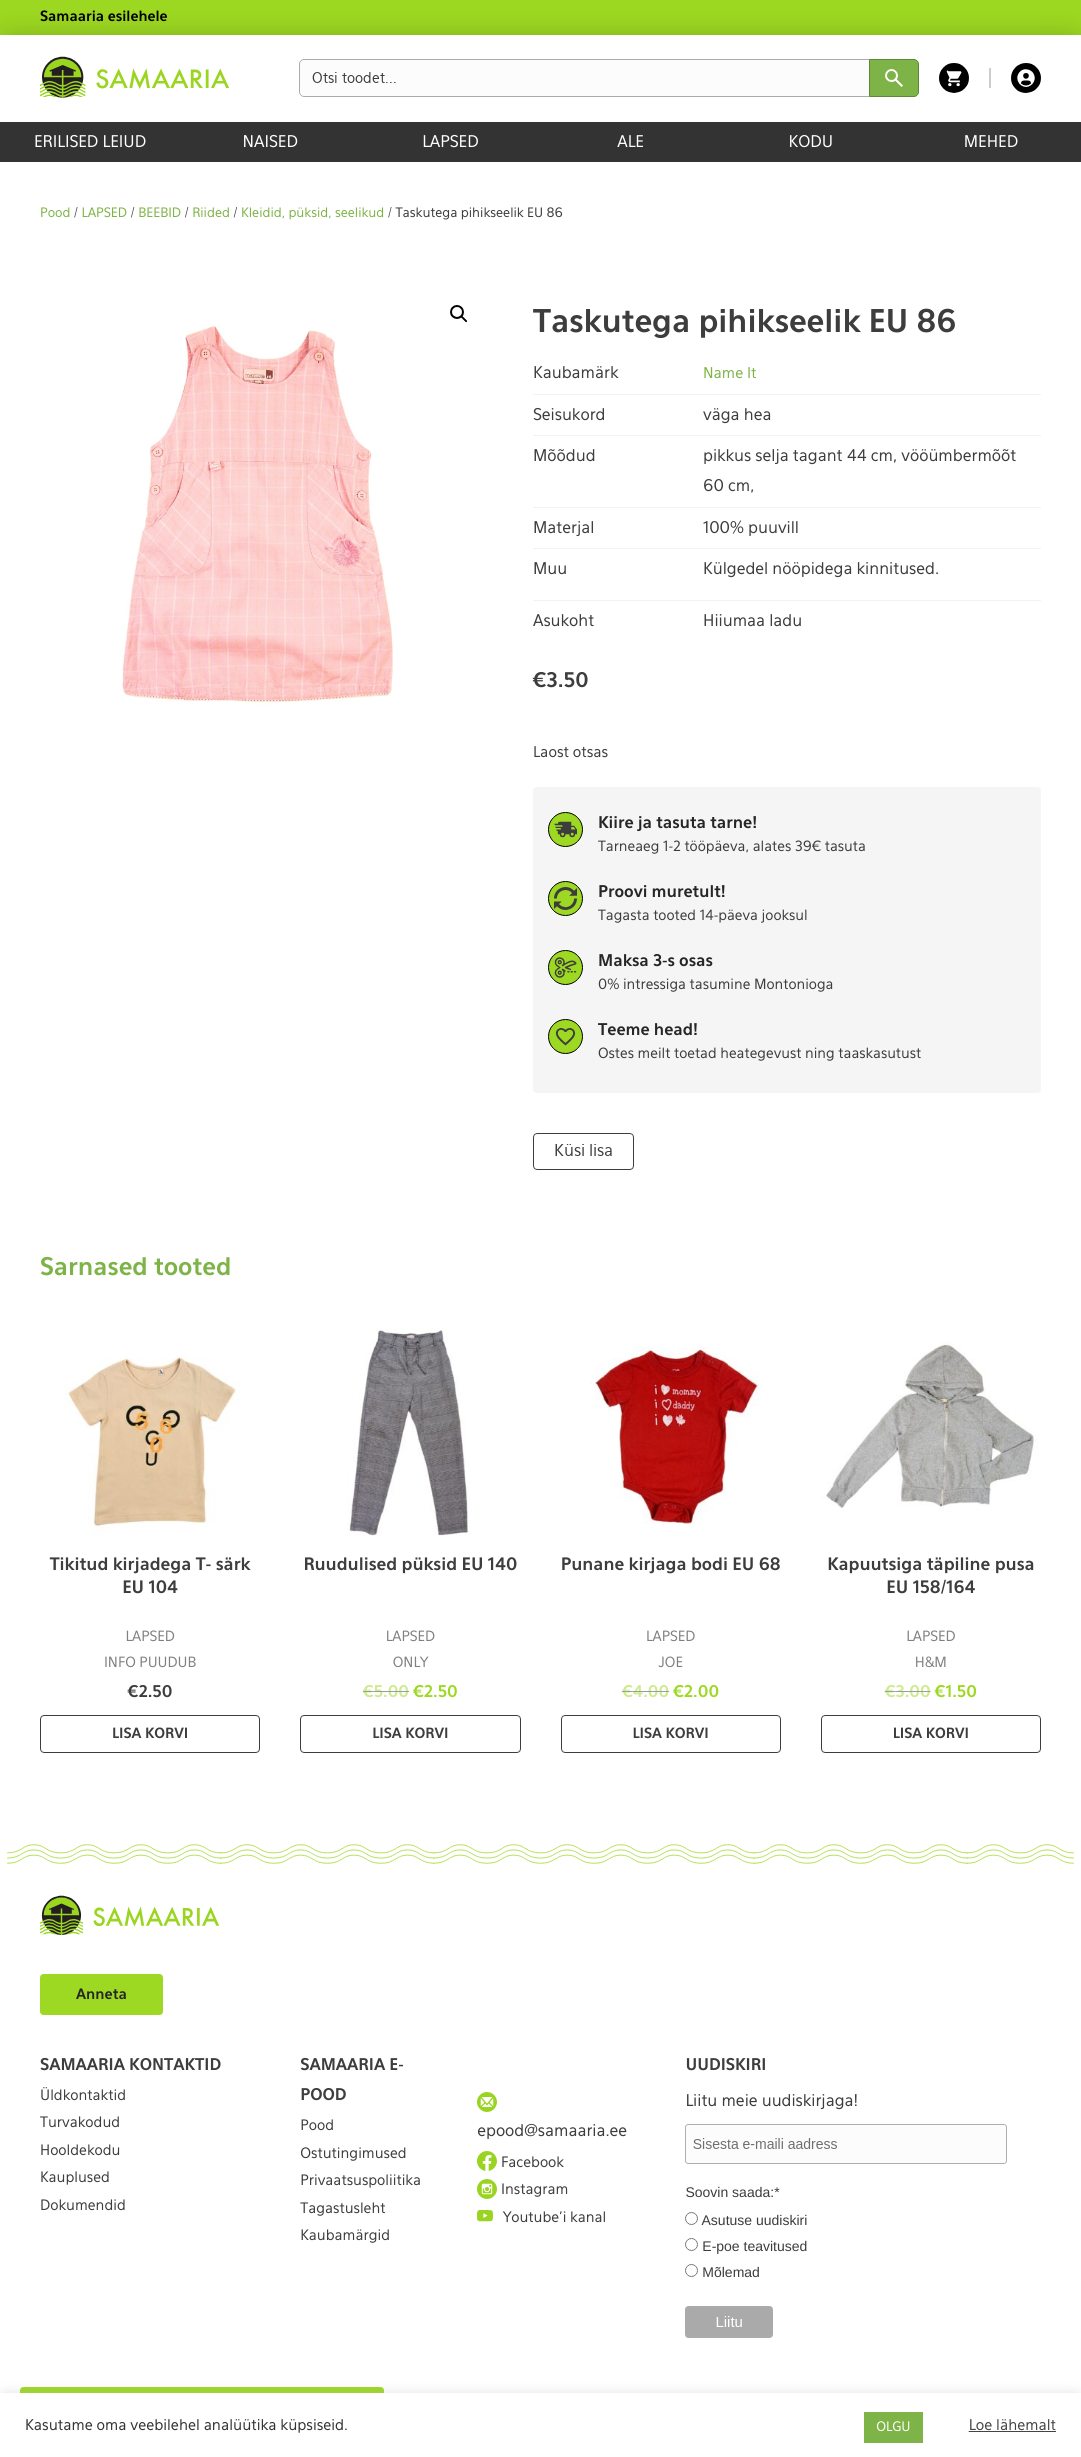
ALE (630, 141)
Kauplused (79, 2207)
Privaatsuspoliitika (368, 2201)
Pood (55, 213)
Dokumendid (88, 2243)
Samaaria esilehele (104, 17)
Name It (732, 372)
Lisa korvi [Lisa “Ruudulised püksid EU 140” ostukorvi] (410, 1732)
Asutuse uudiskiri (755, 2218)
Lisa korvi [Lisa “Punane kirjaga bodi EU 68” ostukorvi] (671, 1732)
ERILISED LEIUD (90, 141)
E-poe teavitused (754, 2244)
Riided (211, 213)
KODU (810, 141)
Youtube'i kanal (548, 2237)
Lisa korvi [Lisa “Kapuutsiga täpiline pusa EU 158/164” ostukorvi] (931, 1732)
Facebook (524, 2165)
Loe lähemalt (1012, 2425)
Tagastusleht (348, 2237)
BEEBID (159, 213)
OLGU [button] (893, 2427)
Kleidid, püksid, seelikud (312, 213)
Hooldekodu (85, 2171)
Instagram (527, 2201)
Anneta (104, 1991)
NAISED (270, 141)
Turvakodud (85, 2134)
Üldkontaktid (88, 2098)
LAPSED (450, 141)
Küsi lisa (580, 1150)
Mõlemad (731, 2270)
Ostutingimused (359, 2165)
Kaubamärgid (350, 2274)
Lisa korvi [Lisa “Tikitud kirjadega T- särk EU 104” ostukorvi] (150, 1732)
